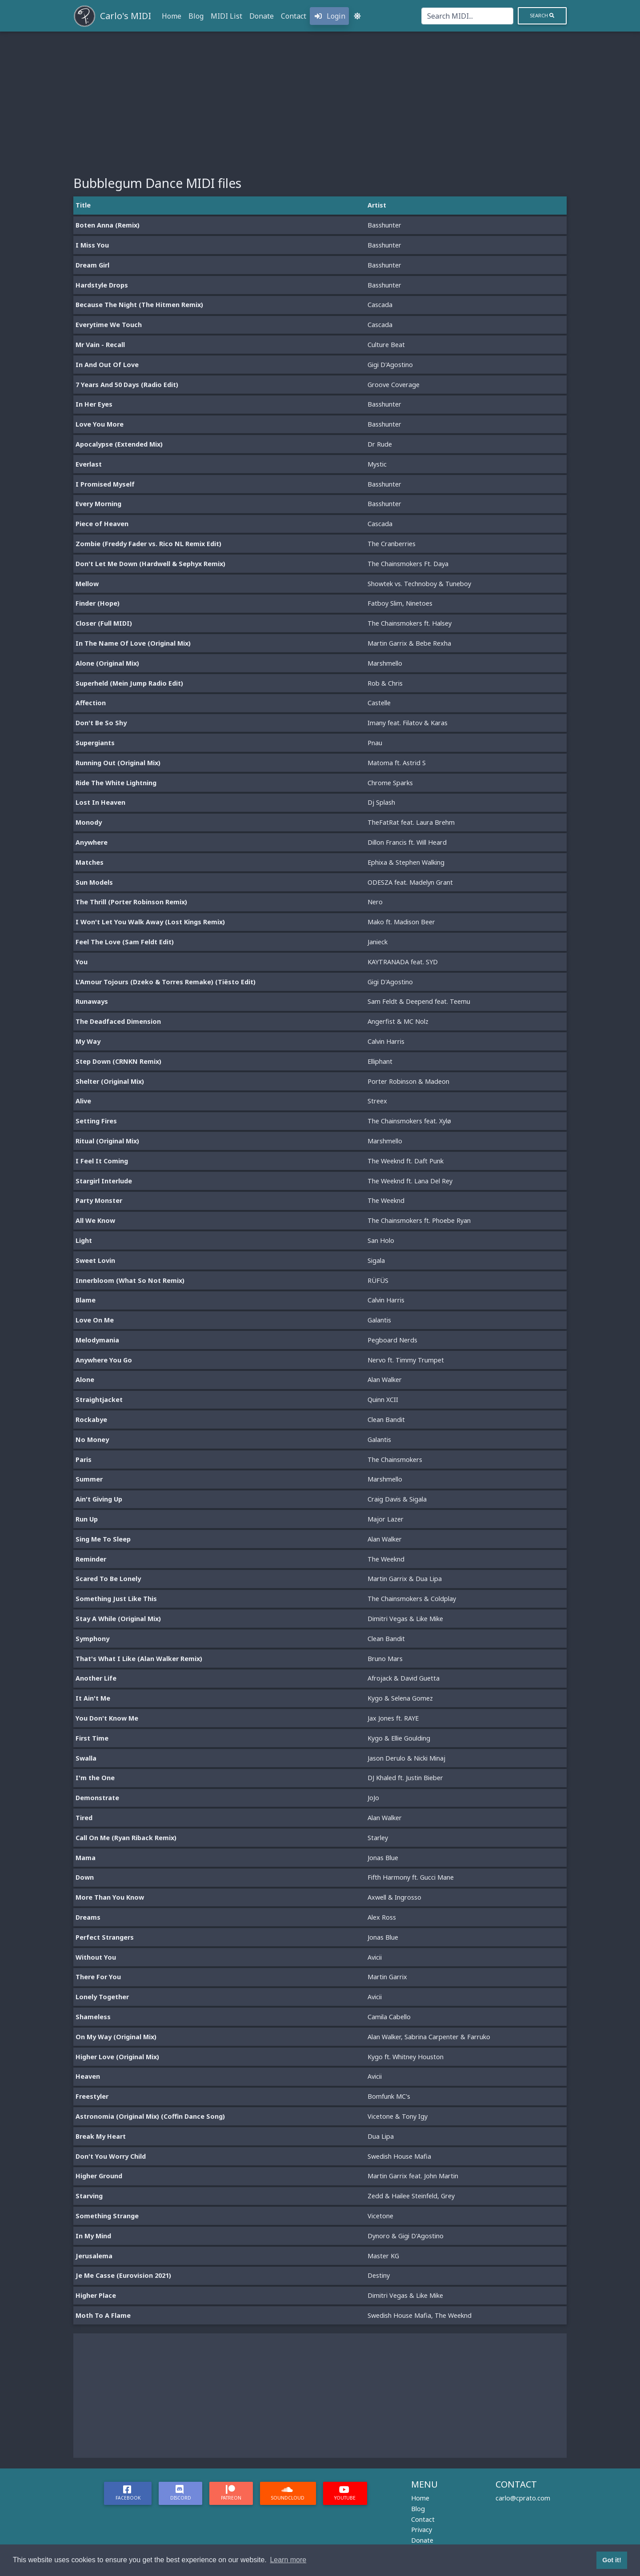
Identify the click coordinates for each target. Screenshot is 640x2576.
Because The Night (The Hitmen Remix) (139, 304)
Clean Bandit (386, 1419)
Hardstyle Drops (102, 285)
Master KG (383, 2256)
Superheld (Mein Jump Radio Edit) (129, 683)
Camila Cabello (389, 2017)
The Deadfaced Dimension (118, 1021)
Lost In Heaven (100, 802)
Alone (85, 1379)
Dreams (88, 1917)
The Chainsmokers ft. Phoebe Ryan (419, 1220)
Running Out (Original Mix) (118, 763)
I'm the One (95, 1777)
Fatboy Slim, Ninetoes (400, 603)
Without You (96, 1957)
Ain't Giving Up (99, 1499)
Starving (89, 2196)
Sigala (376, 1260)
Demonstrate (97, 1797)
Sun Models (94, 882)
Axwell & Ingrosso (394, 1897)
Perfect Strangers (105, 1937)
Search (542, 15)
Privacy (421, 2529)
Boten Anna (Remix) (108, 225)
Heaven (88, 2076)
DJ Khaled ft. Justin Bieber (405, 1777)
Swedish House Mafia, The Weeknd (420, 2315)
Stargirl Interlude (104, 1181)
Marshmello (385, 663)
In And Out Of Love (107, 364)
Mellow (87, 583)
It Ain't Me (93, 1698)
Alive (83, 1101)
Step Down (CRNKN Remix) (118, 1061)
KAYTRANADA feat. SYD (403, 962)
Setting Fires (96, 1121)
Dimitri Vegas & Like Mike (405, 1618)
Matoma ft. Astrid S (397, 763)
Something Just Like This (116, 1598)
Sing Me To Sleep (103, 1539)
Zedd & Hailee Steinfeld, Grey (411, 2196)
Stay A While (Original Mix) (118, 1618)
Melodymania (97, 1340)
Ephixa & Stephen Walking (406, 862)
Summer (89, 1479)
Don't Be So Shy (101, 723)
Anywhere (92, 842)
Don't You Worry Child (111, 2156)
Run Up (87, 1519)
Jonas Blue (383, 1857)
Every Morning (98, 503)
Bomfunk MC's (389, 2096)
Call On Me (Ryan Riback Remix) (126, 1837)
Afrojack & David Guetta (404, 1678)
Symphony (92, 1638)
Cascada (380, 304)
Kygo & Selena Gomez (400, 1698)
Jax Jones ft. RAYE (393, 1718)
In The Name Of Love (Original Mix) (133, 643)
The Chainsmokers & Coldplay (412, 1598)
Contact (293, 16)
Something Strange (107, 2216)
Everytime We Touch (109, 324)
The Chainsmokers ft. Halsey (410, 623)
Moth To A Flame (103, 2315)
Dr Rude (380, 444)
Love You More (100, 424)
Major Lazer (386, 1519)
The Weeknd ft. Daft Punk (406, 1161)
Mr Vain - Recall (100, 344)
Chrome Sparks (390, 783)
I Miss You (92, 245)
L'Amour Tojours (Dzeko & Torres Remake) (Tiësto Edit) (166, 982)
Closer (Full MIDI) (104, 623)
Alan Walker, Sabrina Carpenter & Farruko (429, 2037)
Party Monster (99, 1200)
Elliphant (380, 1061)
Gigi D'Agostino (390, 364)
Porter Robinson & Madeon (408, 1081)
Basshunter (384, 225)
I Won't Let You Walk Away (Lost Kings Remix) (150, 922)
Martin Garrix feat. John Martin (413, 2176)
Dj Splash (381, 802)
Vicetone (380, 2216)
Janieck (378, 942)
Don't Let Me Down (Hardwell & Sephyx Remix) (150, 563)
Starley (378, 1837)
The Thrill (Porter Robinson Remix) (131, 902)
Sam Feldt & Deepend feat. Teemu (419, 1001)
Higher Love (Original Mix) (117, 2057)
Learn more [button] (288, 2560)
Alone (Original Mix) (107, 663)
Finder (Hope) (98, 603)
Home (171, 16)
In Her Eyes (94, 404)
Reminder (91, 1559)
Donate (261, 16)
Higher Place (96, 2295)
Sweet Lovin (95, 1260)
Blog (196, 16)
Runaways (92, 1001)
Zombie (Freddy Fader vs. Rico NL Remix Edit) (148, 543)
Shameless (93, 2017)
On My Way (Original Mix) (116, 2037)
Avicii (375, 1957)
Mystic (377, 464)
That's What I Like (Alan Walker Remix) (139, 1658)
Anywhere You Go (104, 1360)
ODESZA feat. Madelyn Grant (410, 882)
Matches (90, 862)
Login (329, 16)
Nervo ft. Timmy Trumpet (406, 1360)
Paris (84, 1459)
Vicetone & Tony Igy (398, 2116)
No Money (92, 1439)
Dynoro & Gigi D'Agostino (406, 2236)
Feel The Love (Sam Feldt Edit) (125, 942)
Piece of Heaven (102, 523)
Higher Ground (99, 2176)
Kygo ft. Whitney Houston (406, 2057)
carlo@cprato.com (523, 2498)
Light (84, 1240)
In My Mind (93, 2236)
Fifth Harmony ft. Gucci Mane (411, 1877)
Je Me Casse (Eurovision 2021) (123, 2275)
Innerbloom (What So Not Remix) (130, 1280)
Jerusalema (94, 2256)
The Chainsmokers (395, 1459)
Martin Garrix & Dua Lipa (405, 1578)
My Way (88, 1041)
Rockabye (91, 1419)
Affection (91, 703)
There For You (98, 1977)
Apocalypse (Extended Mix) (119, 444)
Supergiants (95, 743)
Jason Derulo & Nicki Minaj (406, 1758)
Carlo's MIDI (125, 16)
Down (85, 1877)
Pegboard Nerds (392, 1340)
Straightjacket (99, 1399)
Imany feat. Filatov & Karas (408, 723)
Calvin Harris (386, 1041)
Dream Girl (92, 265)
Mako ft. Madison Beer (401, 922)
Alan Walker (385, 1379)
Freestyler (92, 2096)
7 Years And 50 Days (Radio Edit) (127, 384)
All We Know (95, 1220)
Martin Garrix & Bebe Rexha (409, 643)
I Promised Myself (105, 484)
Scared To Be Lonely (108, 1578)
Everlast (89, 464)
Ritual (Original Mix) (107, 1141)
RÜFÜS (378, 1280)
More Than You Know (110, 1897)
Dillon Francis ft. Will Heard (407, 842)
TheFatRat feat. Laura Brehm (411, 822)
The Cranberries (392, 543)
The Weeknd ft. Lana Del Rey (410, 1181)
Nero (375, 902)
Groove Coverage (394, 384)
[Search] (467, 16)
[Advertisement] (320, 98)
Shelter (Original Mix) (110, 1081)
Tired (84, 1817)
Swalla (86, 1758)
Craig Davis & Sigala (397, 1499)
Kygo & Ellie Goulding (399, 1738)
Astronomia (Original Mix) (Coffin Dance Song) (150, 2116)
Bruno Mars (385, 1658)
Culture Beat (386, 344)
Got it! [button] (611, 2560)
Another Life (96, 1678)
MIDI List (226, 16)
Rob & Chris (385, 683)
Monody (89, 822)
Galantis (379, 1320)
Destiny (379, 2275)
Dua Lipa (381, 2136)
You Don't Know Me (107, 1718)
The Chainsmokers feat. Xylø (409, 1121)
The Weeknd (386, 1200)
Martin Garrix (387, 1977)
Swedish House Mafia (399, 2156)
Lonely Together (102, 1997)
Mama (86, 1857)
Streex (377, 1101)
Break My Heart (101, 2136)
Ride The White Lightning (116, 783)
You (82, 962)
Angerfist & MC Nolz (398, 1021)
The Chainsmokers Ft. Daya (408, 563)
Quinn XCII (383, 1399)
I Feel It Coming (102, 1161)
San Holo (381, 1240)
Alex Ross (382, 1917)
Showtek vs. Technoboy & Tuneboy (419, 583)
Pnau (375, 743)
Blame (86, 1300)
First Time (92, 1738)
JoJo (373, 1797)
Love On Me (95, 1320)
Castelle (379, 703)
